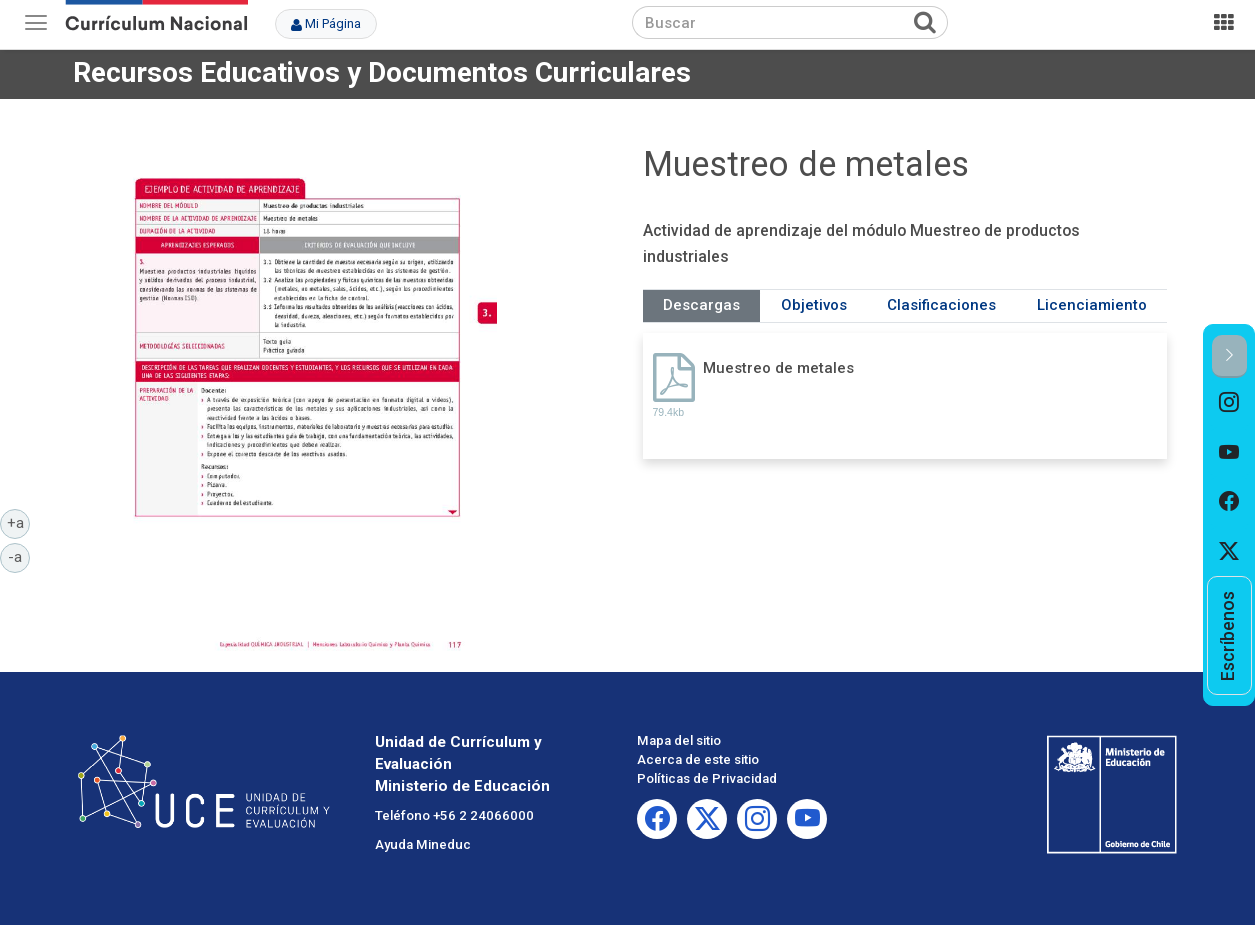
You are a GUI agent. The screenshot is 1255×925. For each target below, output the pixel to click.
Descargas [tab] (701, 305)
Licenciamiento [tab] (1092, 305)
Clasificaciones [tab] (941, 305)
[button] (1229, 356)
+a (19, 522)
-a (19, 556)
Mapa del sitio (679, 740)
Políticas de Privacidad (707, 778)
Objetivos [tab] (814, 305)
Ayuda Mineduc (423, 844)
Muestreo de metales (778, 368)
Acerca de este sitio (698, 759)
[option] (1229, 403)
